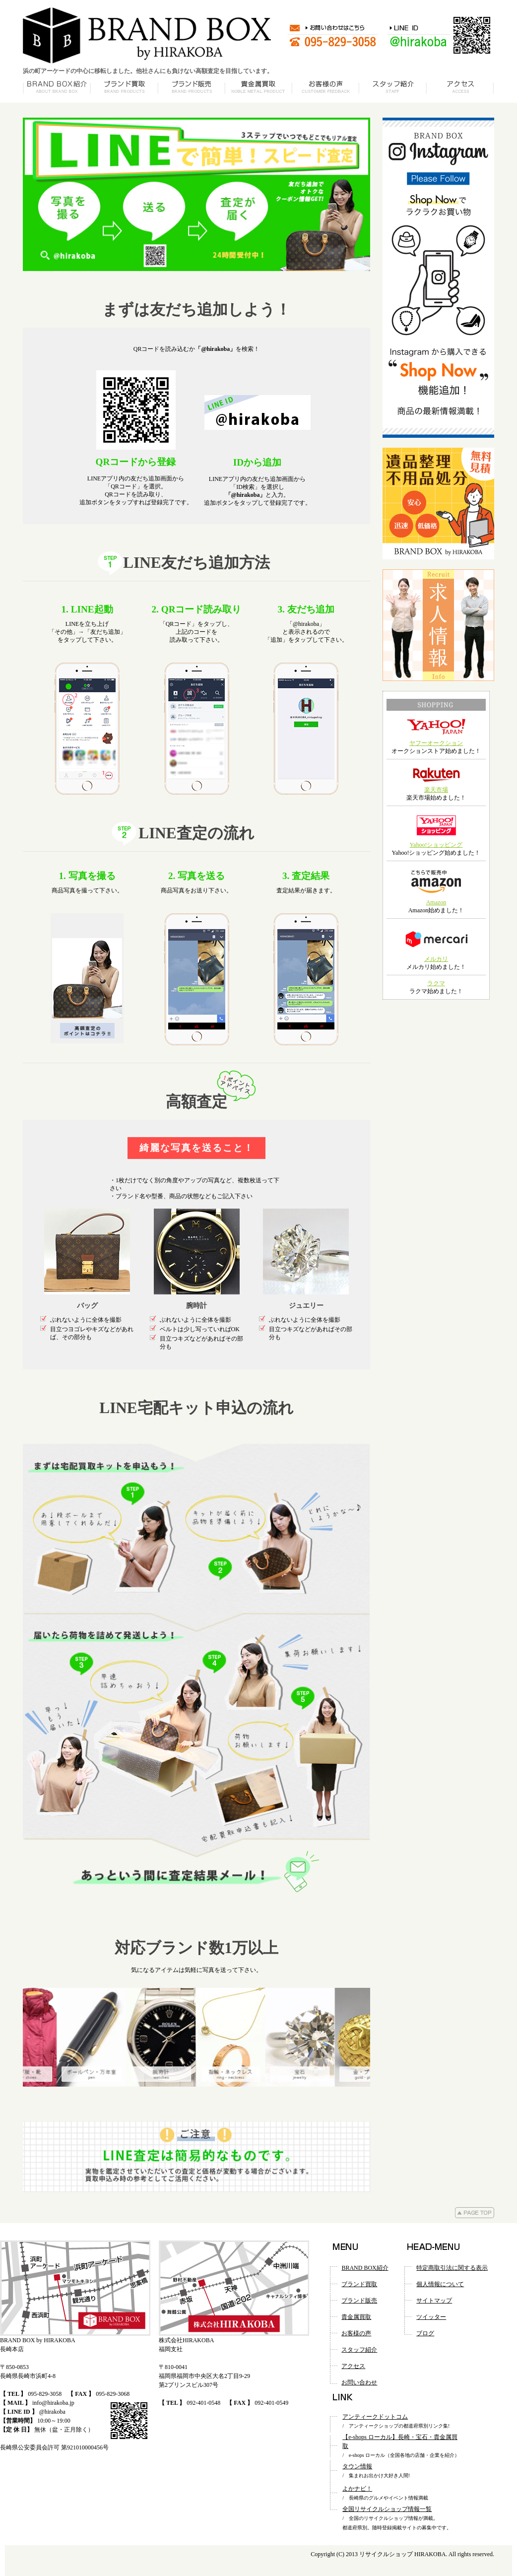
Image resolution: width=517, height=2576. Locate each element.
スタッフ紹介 (359, 2349)
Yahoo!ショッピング (436, 844)
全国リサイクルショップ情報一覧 (387, 2509)
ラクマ (436, 983)
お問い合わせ (359, 2382)
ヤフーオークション (436, 743)
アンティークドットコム (375, 2416)
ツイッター (431, 2316)
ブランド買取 (359, 2284)
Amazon (436, 902)
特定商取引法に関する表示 (452, 2267)
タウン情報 (357, 2466)
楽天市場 (436, 789)
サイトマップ (434, 2300)
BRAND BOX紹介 (364, 2267)
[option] (196, 2037)
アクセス (353, 2366)
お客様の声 (356, 2333)
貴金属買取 (356, 2316)
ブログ (425, 2333)
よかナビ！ (357, 2488)
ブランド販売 (359, 2300)
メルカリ (436, 958)
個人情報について (440, 2284)
